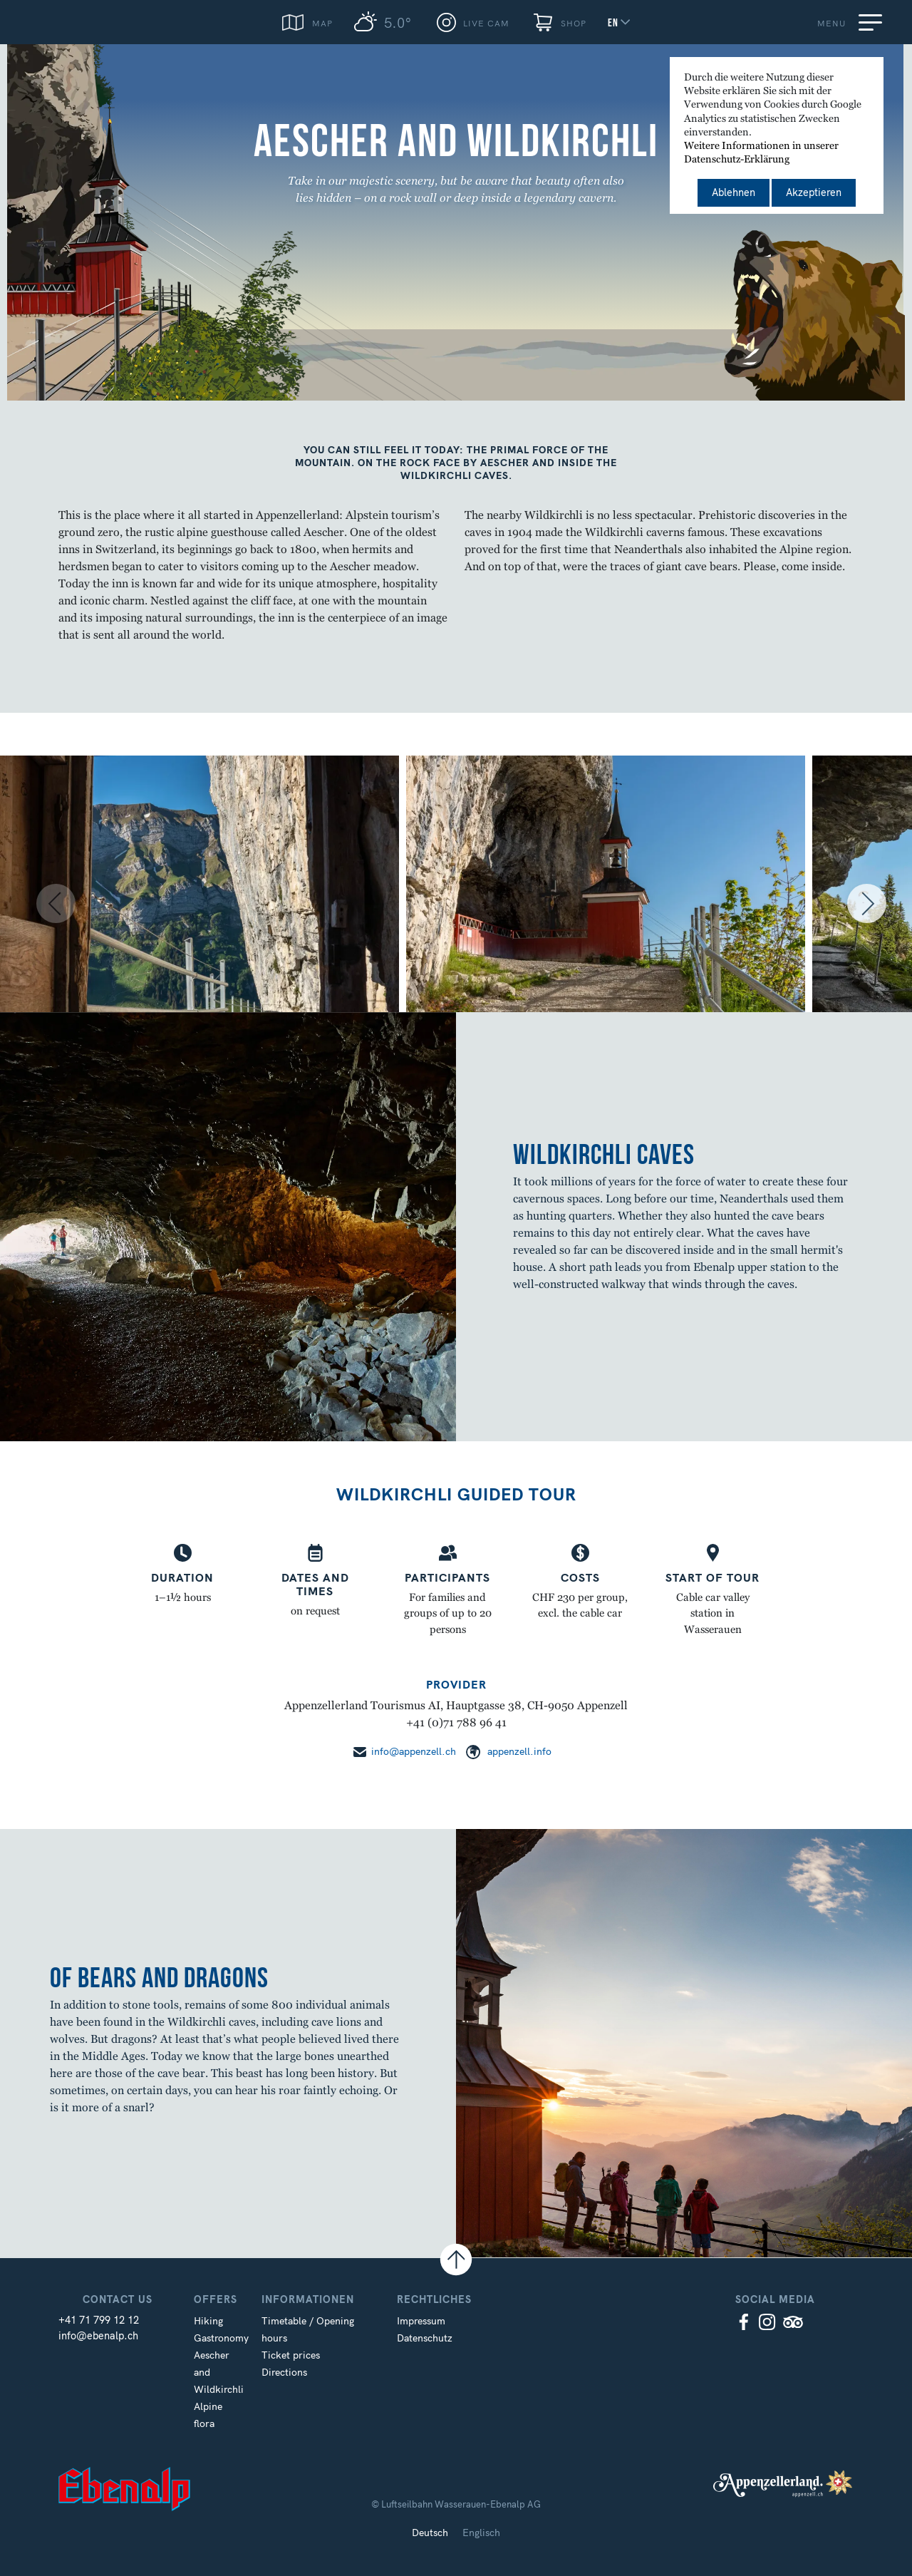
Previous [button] (32, 905)
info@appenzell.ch (413, 1751)
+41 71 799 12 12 (98, 2320)
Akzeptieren (813, 192)
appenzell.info (519, 1751)
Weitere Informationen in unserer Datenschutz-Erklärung (761, 153)
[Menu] (873, 22)
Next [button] (876, 905)
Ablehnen (733, 192)
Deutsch (430, 2532)
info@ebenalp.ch (98, 2335)
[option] (203, 905)
